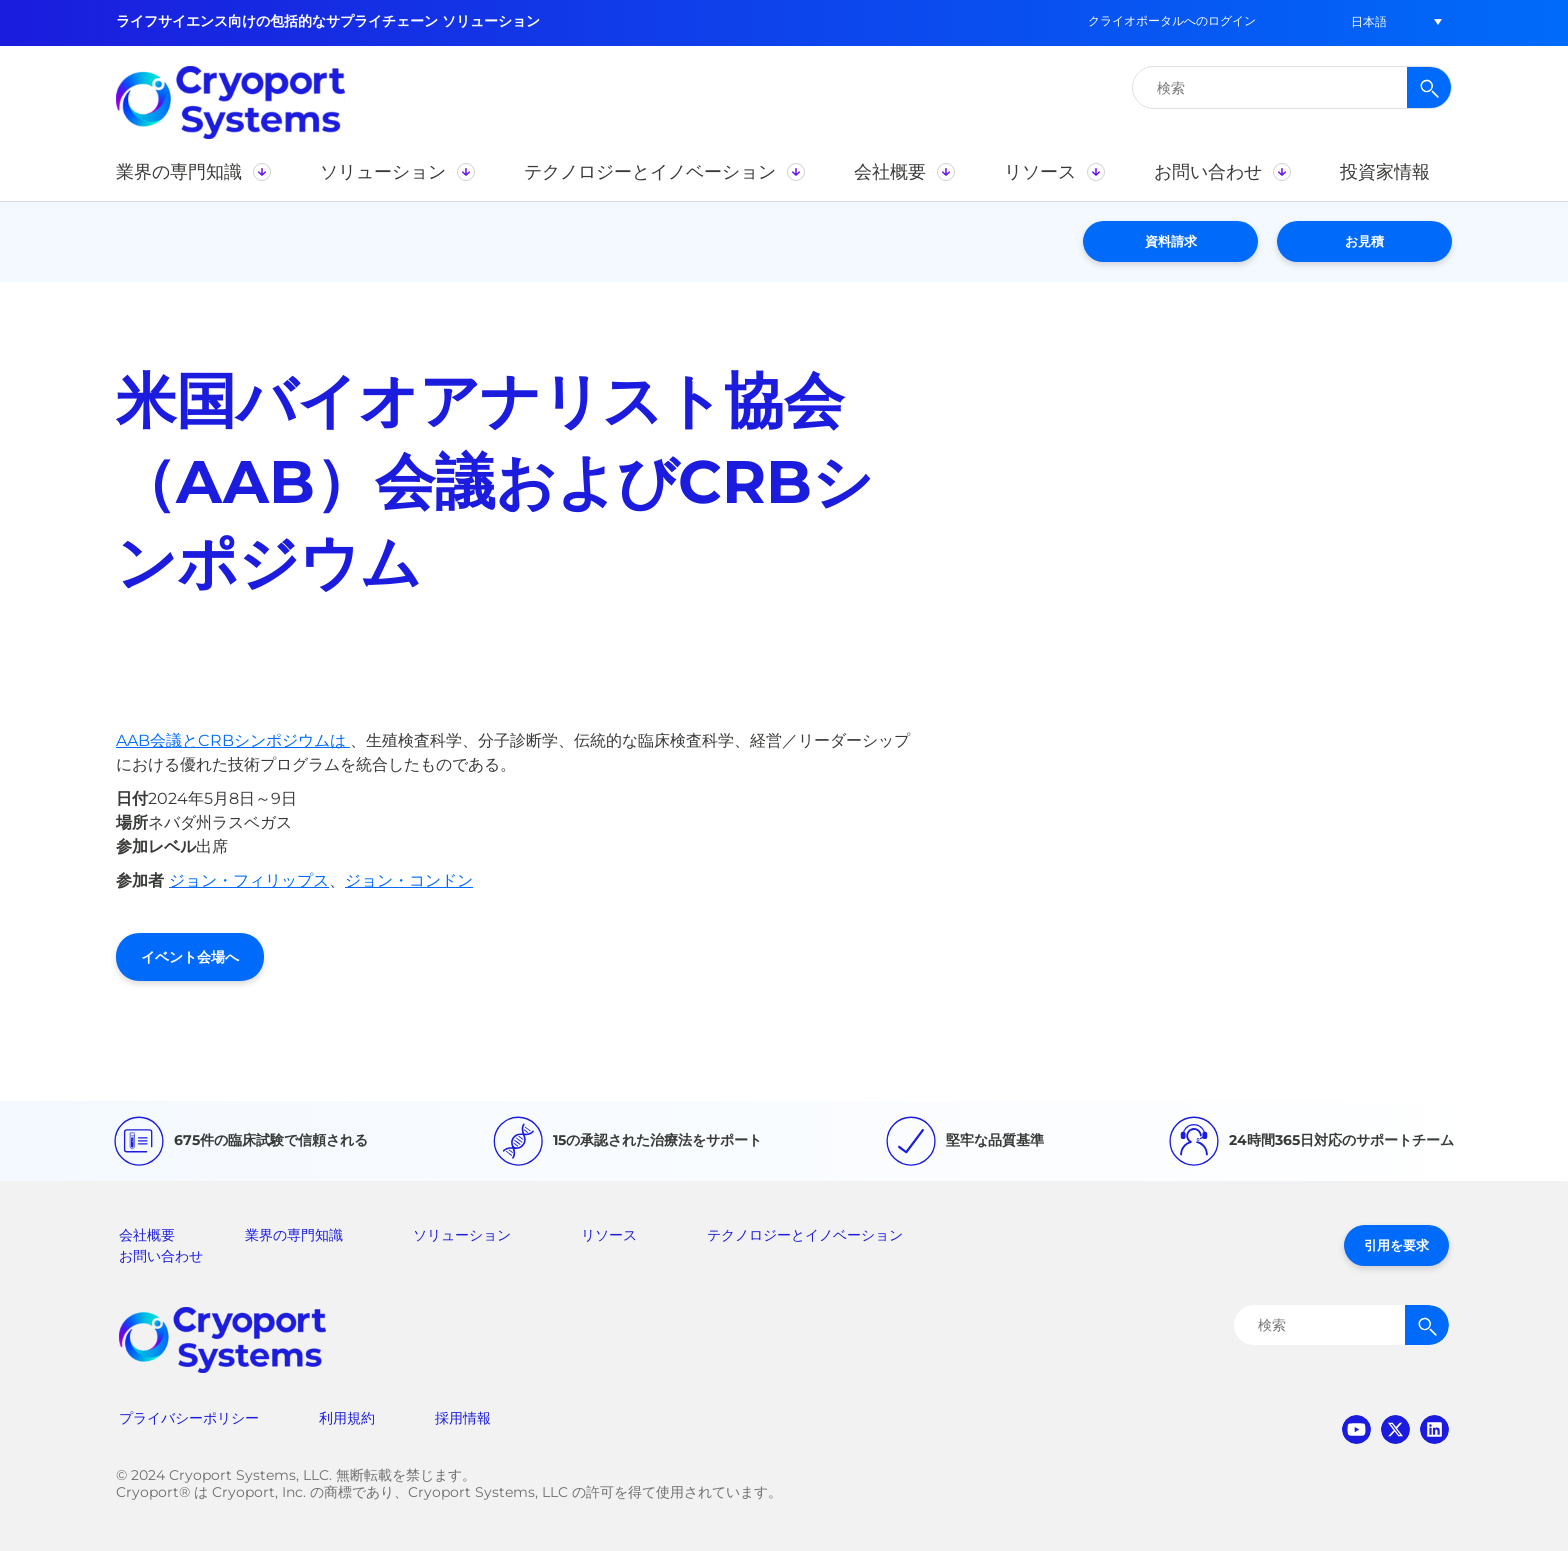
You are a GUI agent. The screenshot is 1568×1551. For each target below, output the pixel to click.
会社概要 (147, 1235)
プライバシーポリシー (189, 1418)
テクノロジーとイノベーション (805, 1235)
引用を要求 (1396, 1245)
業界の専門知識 (294, 1235)
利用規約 (347, 1418)
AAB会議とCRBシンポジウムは (233, 740)
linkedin (1434, 1429)
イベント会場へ (190, 957)
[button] (1369, 21)
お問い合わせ (161, 1256)
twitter (1395, 1429)
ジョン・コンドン (409, 880)
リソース (609, 1235)
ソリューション (462, 1235)
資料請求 (1171, 241)
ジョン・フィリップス (249, 880)
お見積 (1364, 241)
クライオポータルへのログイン (1172, 20)
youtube (1356, 1429)
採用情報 (463, 1418)
